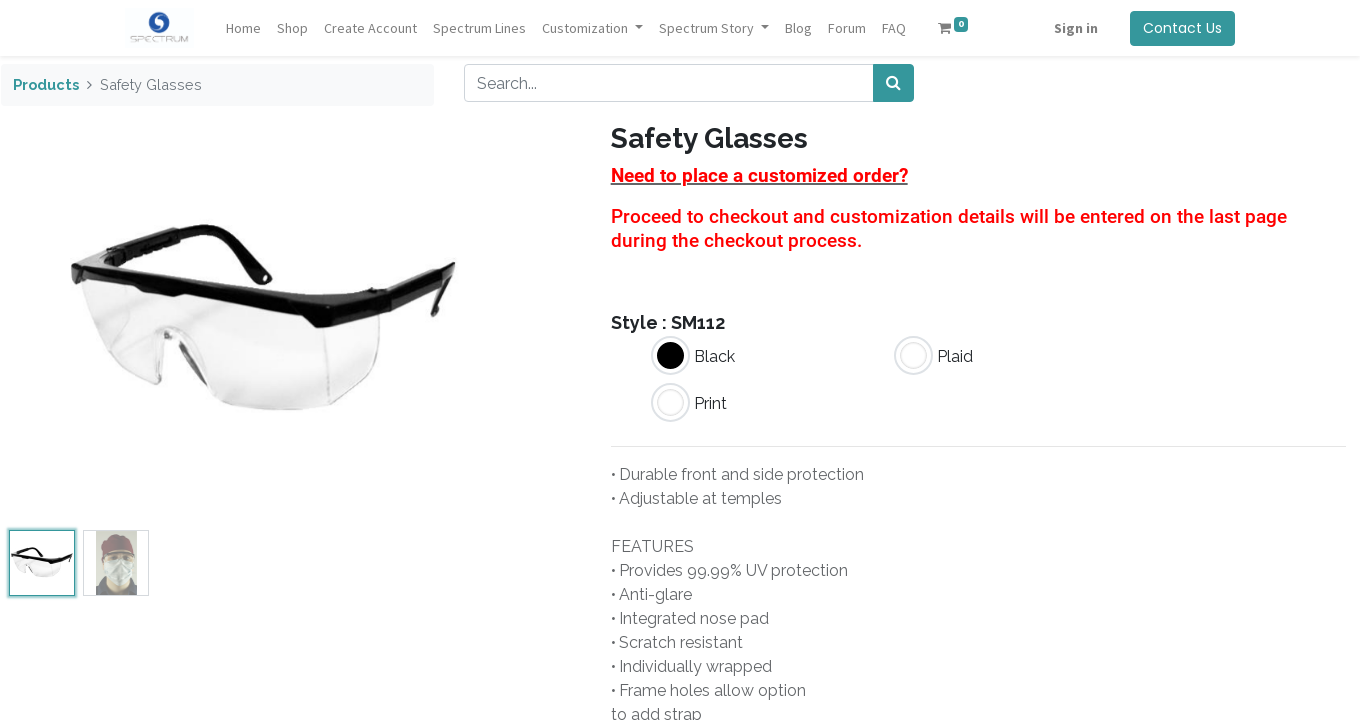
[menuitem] (243, 28)
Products (46, 84)
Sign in (1076, 28)
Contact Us (1182, 28)
